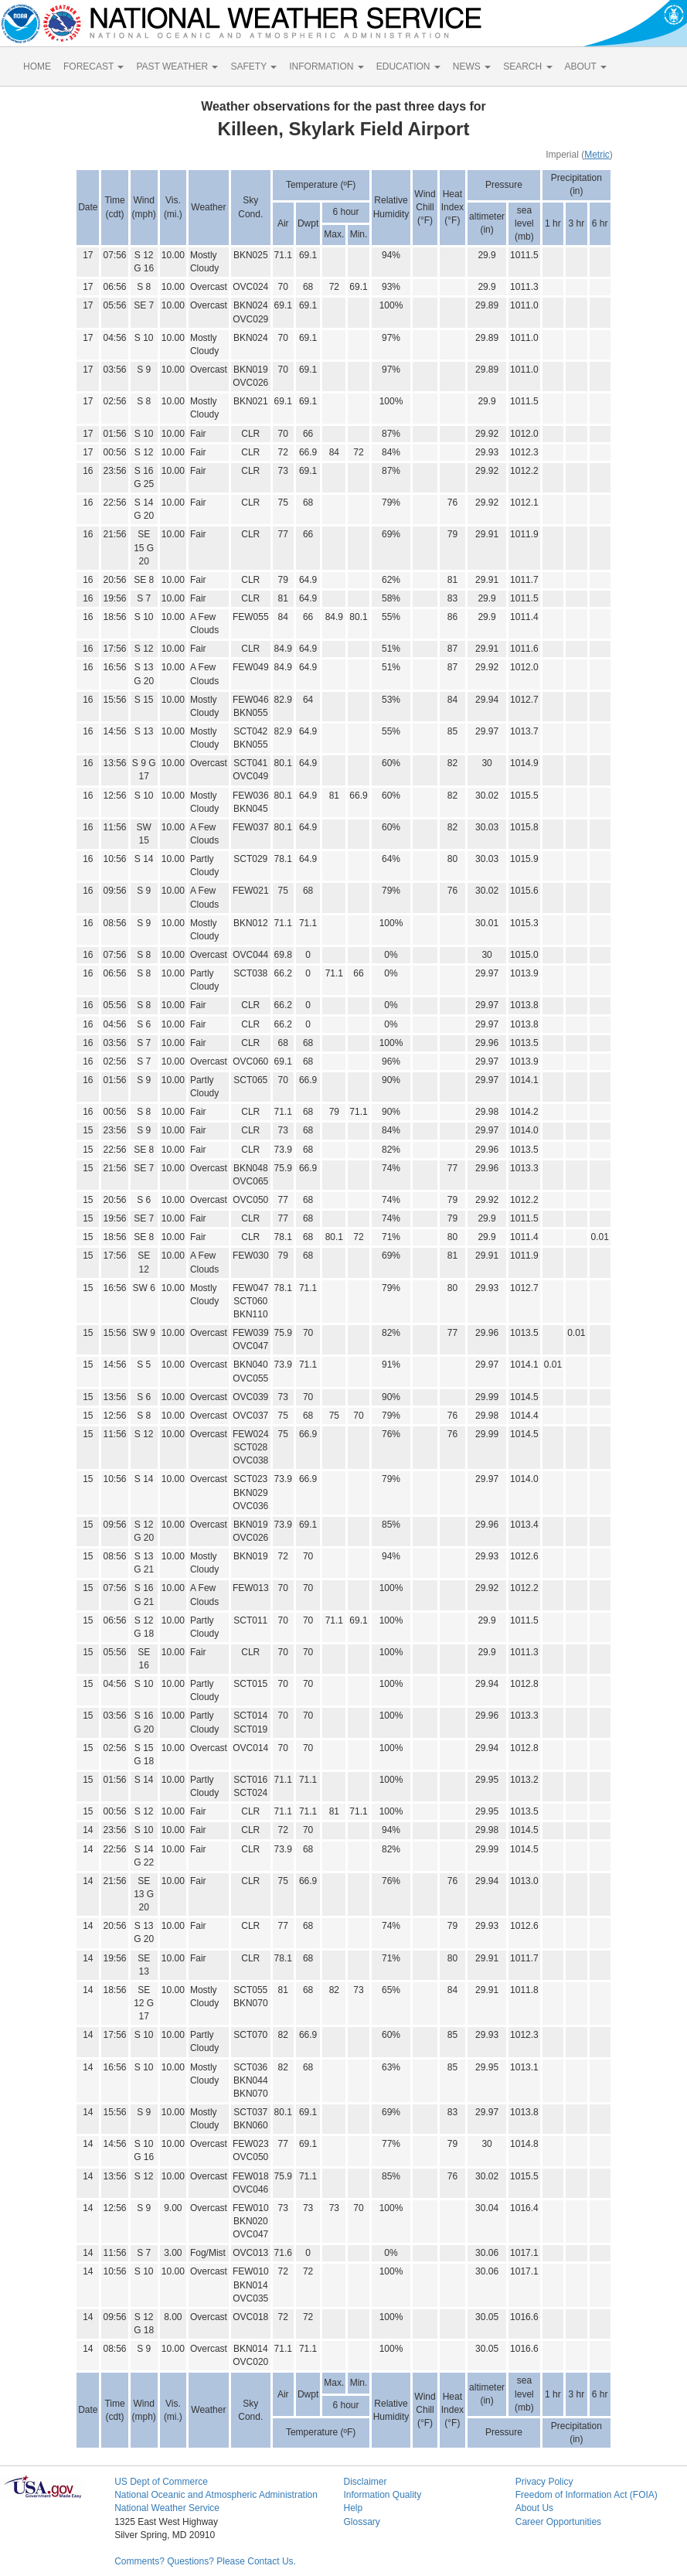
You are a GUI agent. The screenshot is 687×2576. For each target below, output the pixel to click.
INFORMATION (326, 66)
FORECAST (93, 66)
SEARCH (527, 66)
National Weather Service (166, 2508)
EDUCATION (408, 66)
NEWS (472, 66)
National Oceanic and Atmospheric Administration (216, 2494)
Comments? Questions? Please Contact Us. (205, 2561)
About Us (534, 2508)
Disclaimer (364, 2481)
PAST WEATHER (177, 66)
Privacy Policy (544, 2481)
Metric (597, 154)
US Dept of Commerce (161, 2481)
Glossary (361, 2521)
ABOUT (586, 66)
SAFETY (253, 66)
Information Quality (382, 2494)
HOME (37, 66)
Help (352, 2508)
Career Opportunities (558, 2521)
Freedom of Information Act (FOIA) (586, 2494)
